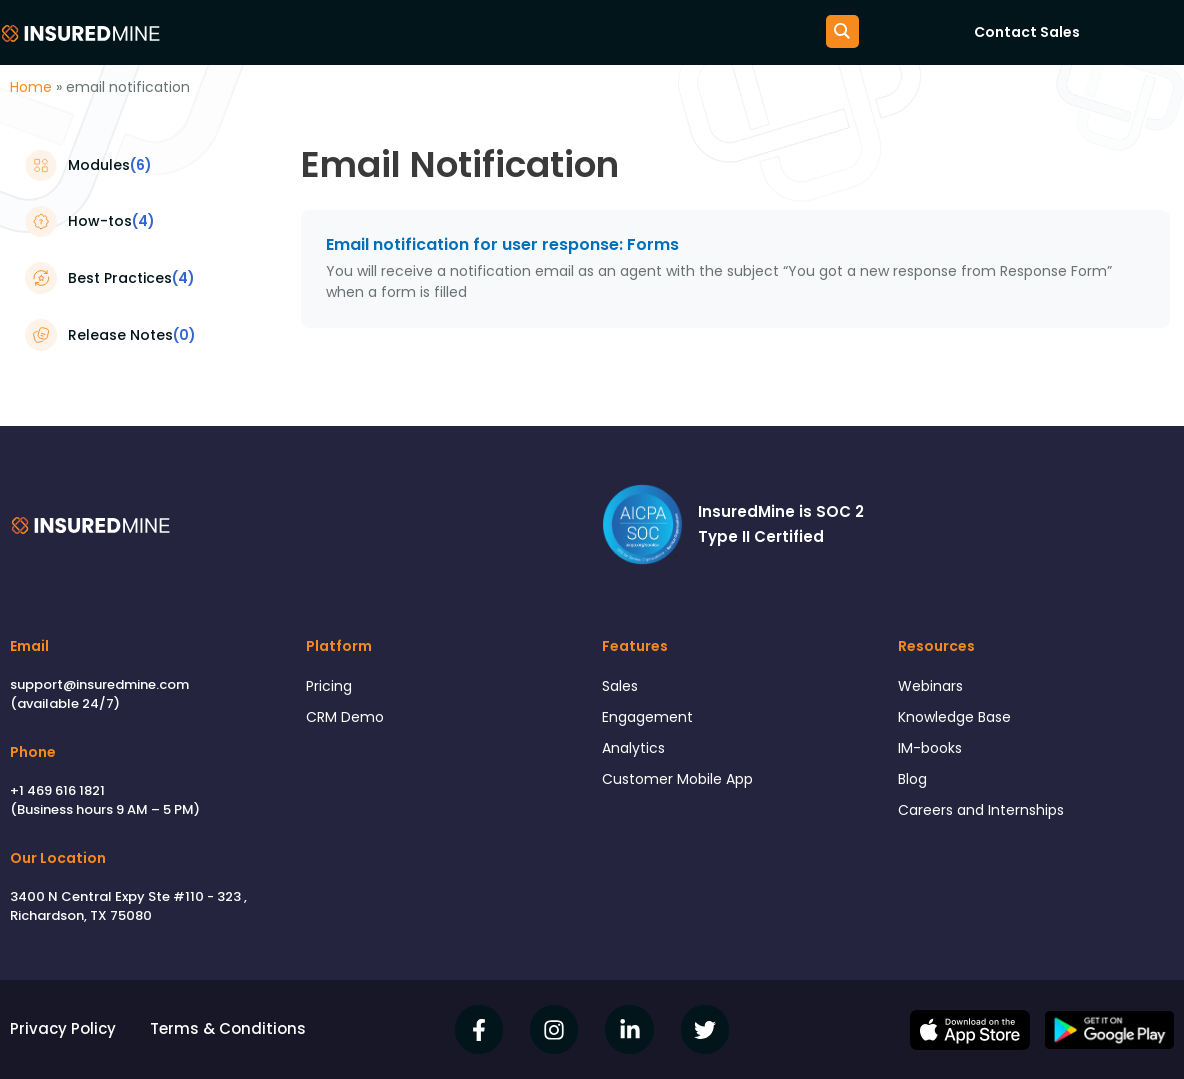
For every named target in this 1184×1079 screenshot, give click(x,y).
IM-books (932, 752)
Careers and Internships (987, 817)
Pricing (330, 686)
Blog (914, 784)
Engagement (650, 719)
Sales (622, 686)
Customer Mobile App (683, 784)
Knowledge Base (960, 719)
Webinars (933, 686)
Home (31, 87)
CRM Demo (347, 719)
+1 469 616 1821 (57, 790)
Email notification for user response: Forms (502, 244)
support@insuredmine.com (99, 684)
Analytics (635, 752)
